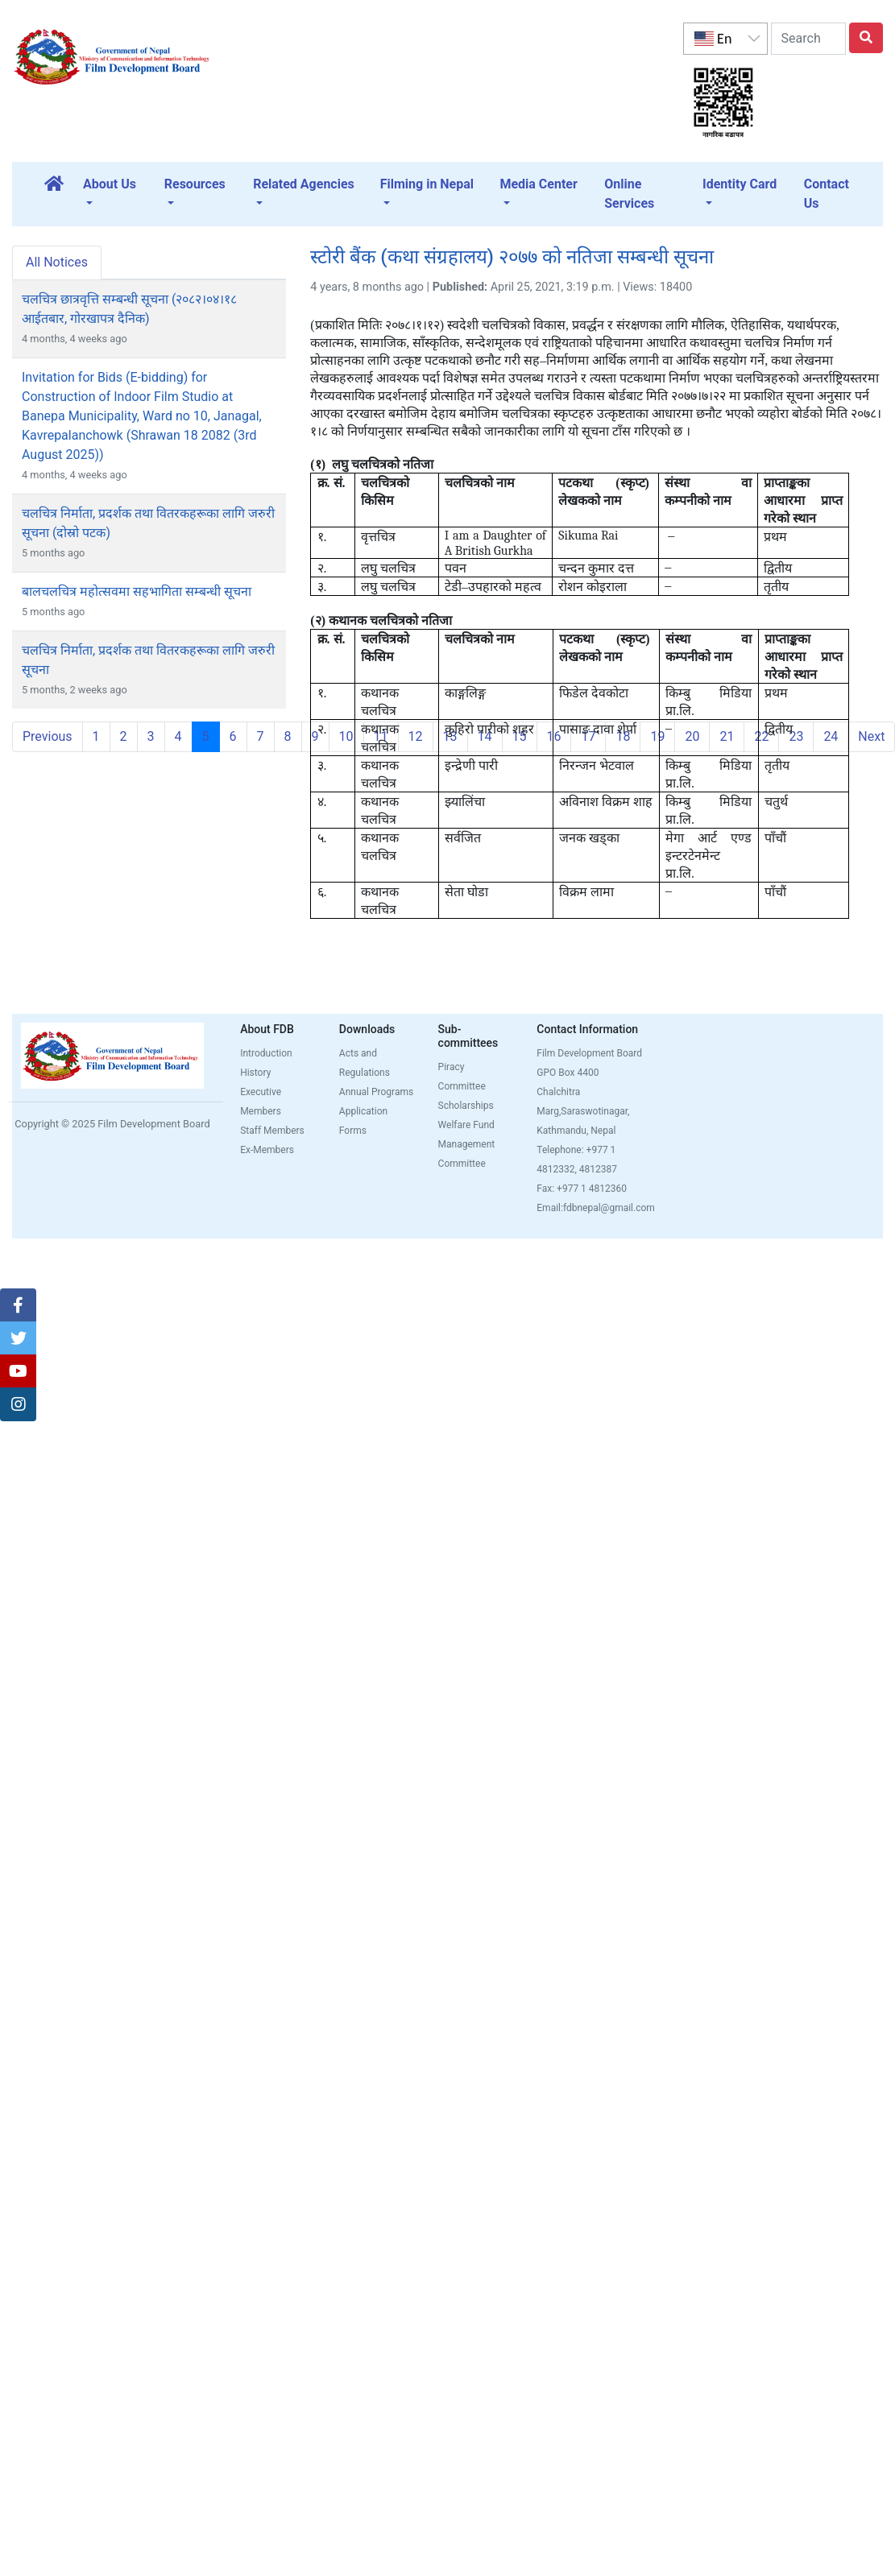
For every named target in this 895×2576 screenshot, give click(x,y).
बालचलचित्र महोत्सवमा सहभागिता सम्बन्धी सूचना (136, 591)
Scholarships (466, 1105)
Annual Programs (376, 1092)
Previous (48, 736)
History (255, 1072)
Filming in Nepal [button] (427, 184)
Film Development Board (589, 1053)
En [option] (712, 39)
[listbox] (725, 39)
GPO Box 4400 (568, 1072)
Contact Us (826, 193)
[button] (18, 1305)
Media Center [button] (538, 184)
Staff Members (272, 1130)
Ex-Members (267, 1150)
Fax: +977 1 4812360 (582, 1188)
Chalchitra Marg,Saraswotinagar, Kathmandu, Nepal (583, 1111)
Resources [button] (195, 184)
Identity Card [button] (739, 184)
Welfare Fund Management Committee (466, 1144)
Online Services (629, 193)
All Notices (57, 262)
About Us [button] (109, 184)
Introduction (266, 1053)
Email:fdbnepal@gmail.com (596, 1208)
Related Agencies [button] (303, 184)
